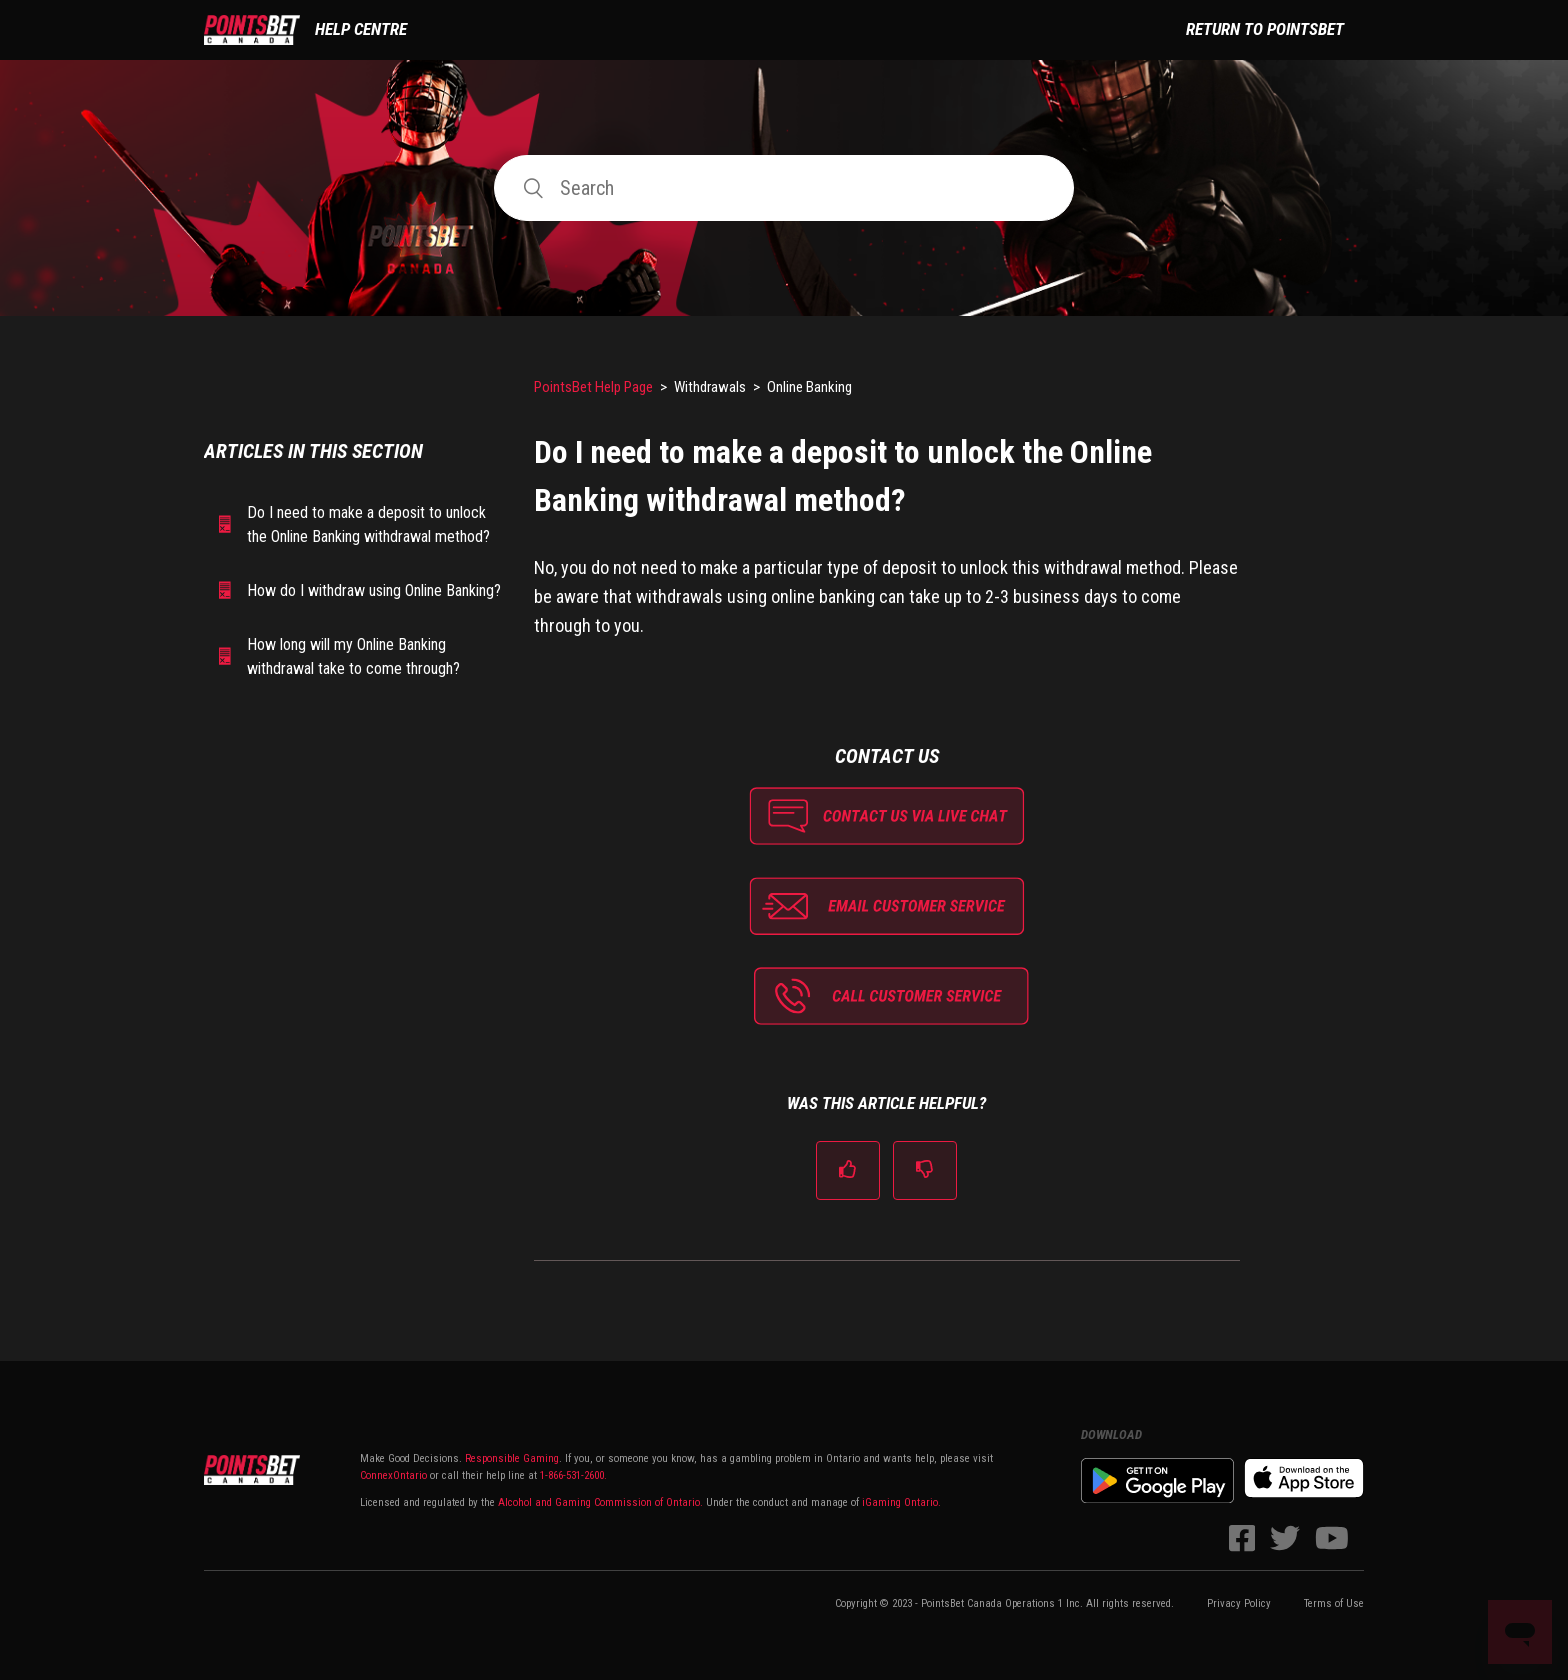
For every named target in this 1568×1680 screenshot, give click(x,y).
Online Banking (809, 387)
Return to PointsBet (1265, 29)
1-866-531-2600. (573, 1475)
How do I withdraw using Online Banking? (374, 590)
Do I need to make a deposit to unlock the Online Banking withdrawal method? (368, 524)
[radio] (848, 1170)
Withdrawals (710, 387)
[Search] (784, 188)
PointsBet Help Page (593, 387)
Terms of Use (1334, 1603)
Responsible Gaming (510, 1458)
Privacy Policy (1239, 1603)
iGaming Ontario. (901, 1502)
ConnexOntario (393, 1475)
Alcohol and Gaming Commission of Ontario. (600, 1502)
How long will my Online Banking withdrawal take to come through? (353, 656)
